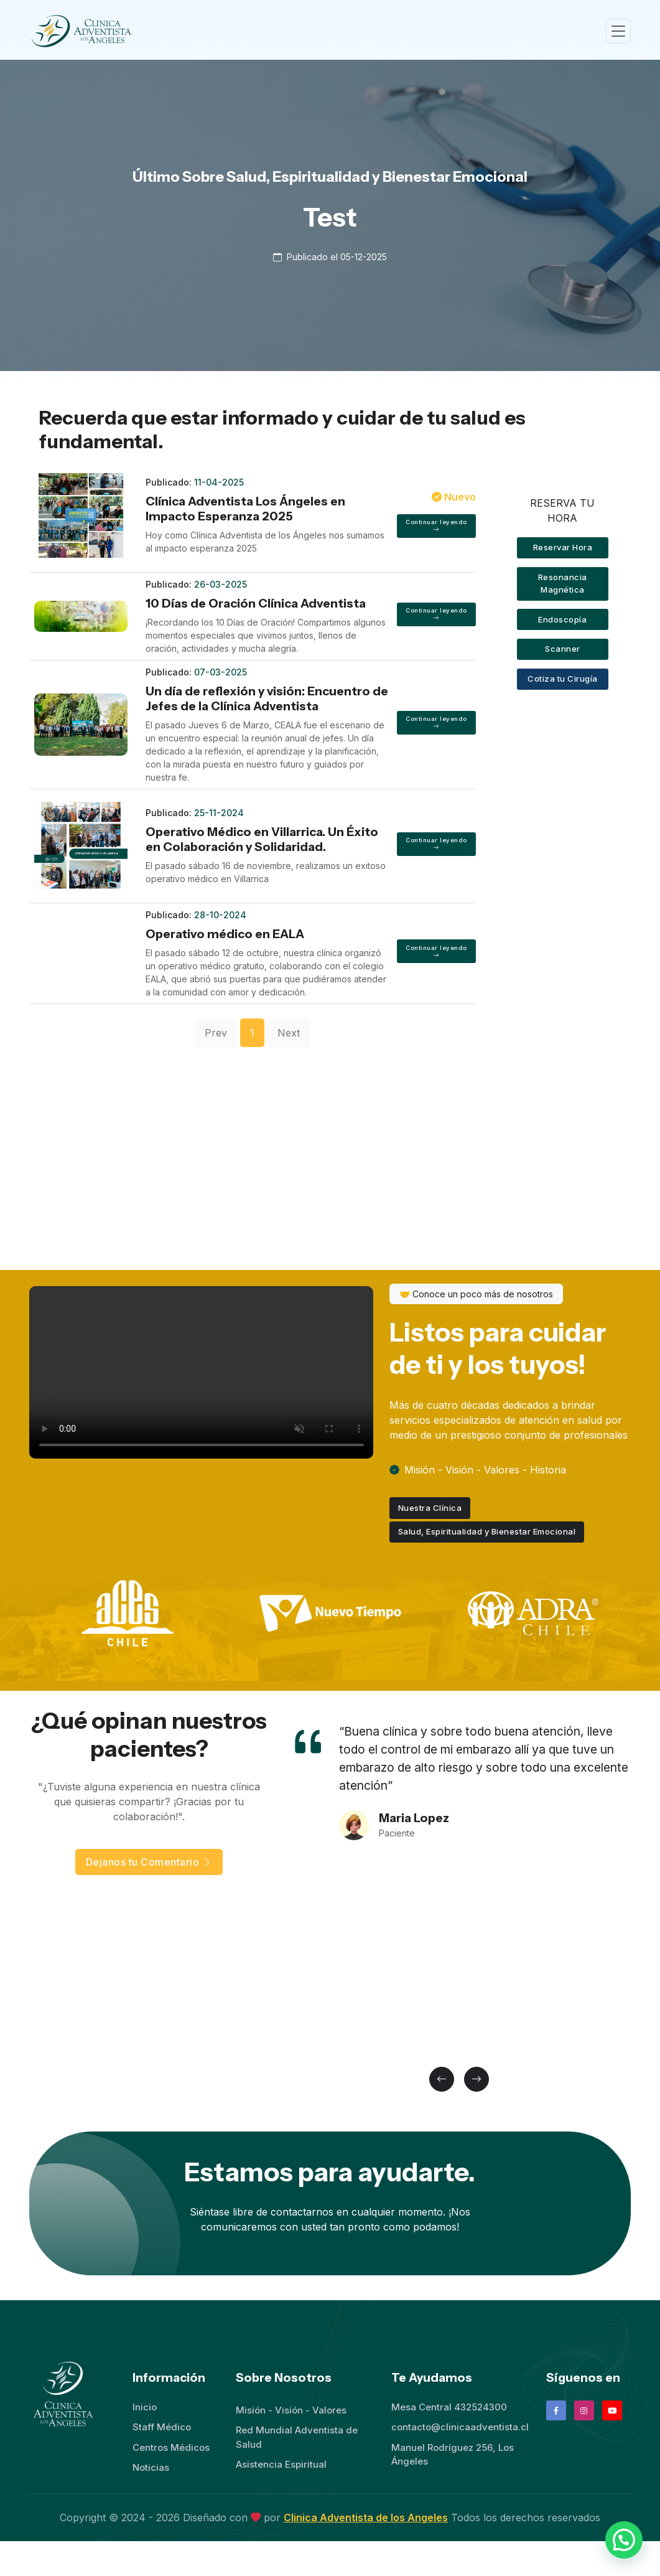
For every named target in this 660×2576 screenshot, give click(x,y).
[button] (441, 2079)
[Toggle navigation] (618, 31)
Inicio (144, 2407)
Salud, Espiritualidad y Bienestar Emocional (487, 1531)
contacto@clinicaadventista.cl (460, 2427)
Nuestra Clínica (430, 1508)
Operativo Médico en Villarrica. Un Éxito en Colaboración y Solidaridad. (262, 839)
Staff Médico (161, 2427)
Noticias (150, 2467)
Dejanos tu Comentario (149, 1862)
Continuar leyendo (436, 526)
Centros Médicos (171, 2447)
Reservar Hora (563, 547)
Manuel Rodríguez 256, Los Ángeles (452, 2455)
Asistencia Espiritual (281, 2464)
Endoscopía (562, 619)
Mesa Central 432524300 (449, 2407)
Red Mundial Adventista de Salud (297, 2437)
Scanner (562, 649)
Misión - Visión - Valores (291, 2410)
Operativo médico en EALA (225, 933)
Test (330, 217)
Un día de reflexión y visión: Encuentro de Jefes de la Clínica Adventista (267, 698)
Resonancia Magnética (562, 583)
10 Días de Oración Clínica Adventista (256, 603)
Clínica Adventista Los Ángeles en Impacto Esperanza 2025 (245, 509)
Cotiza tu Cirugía (563, 679)
